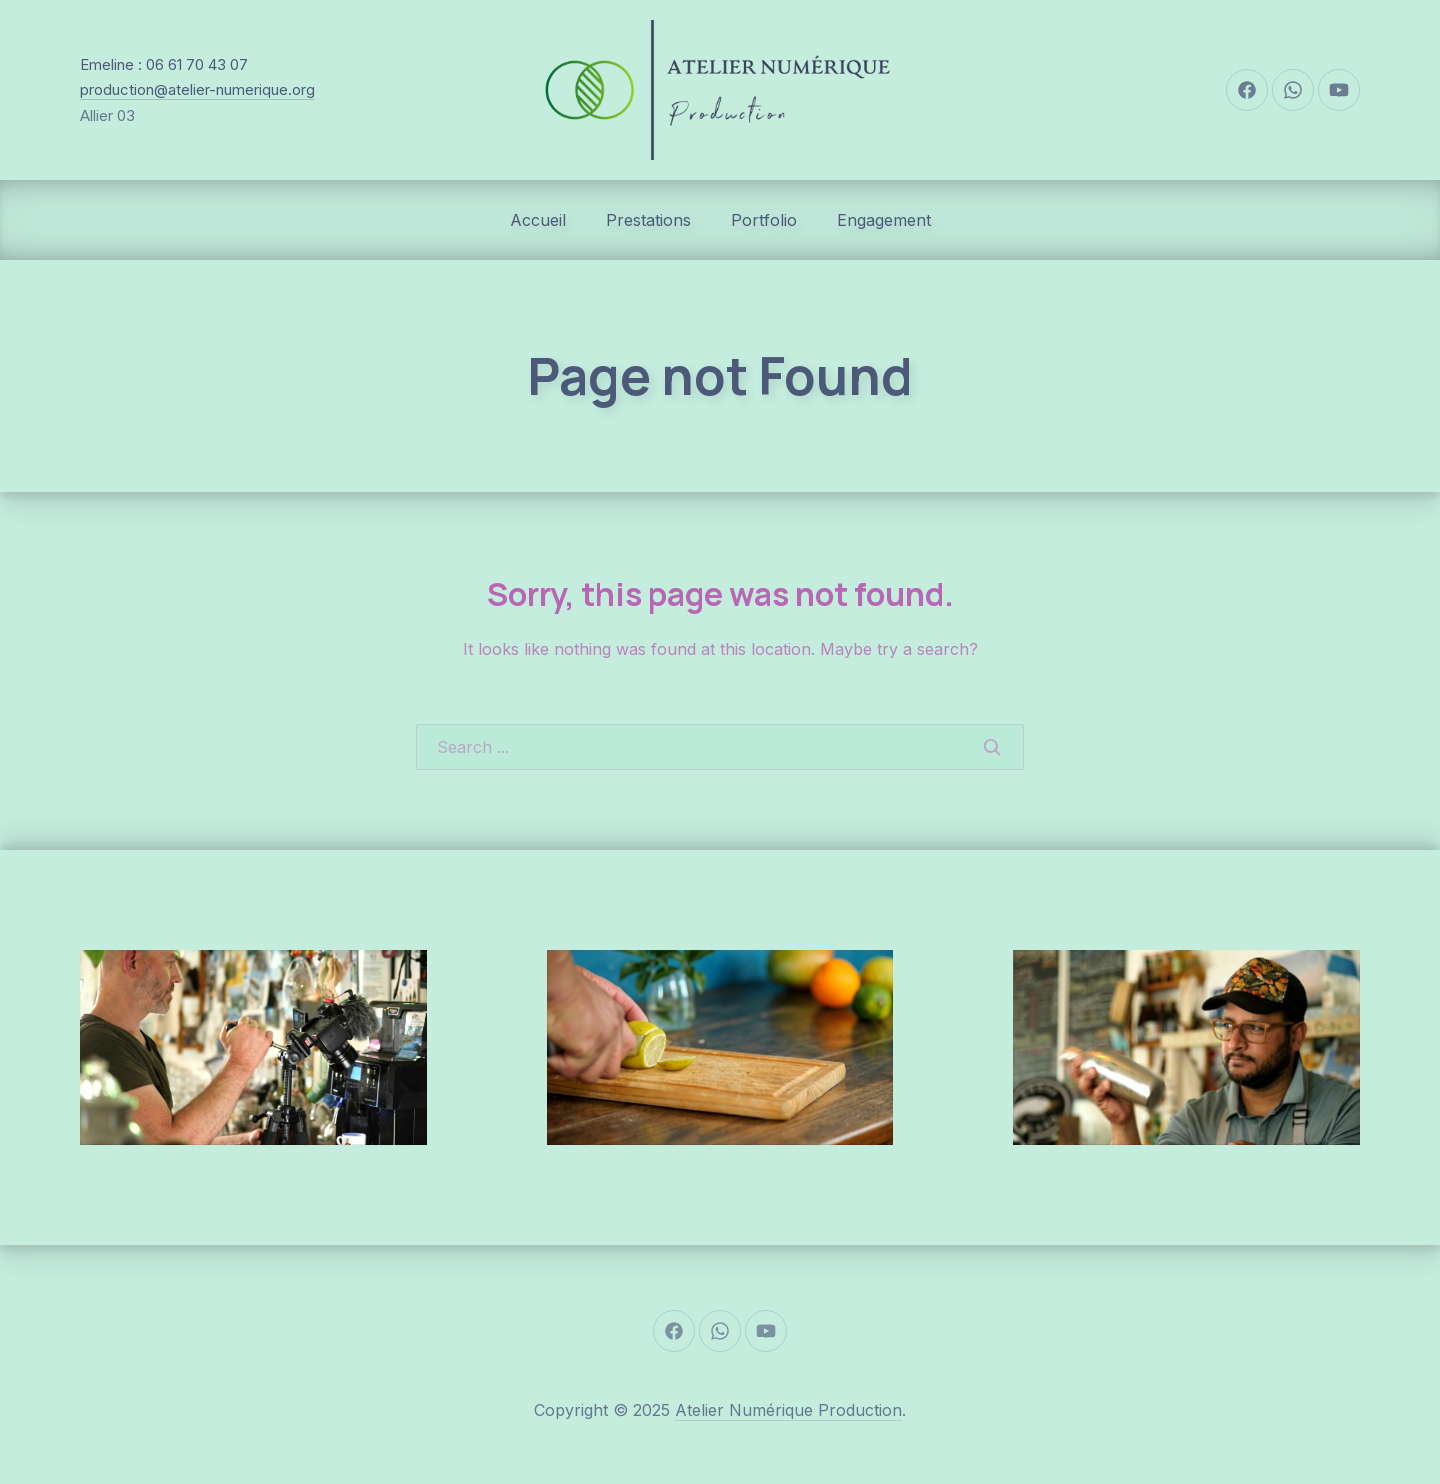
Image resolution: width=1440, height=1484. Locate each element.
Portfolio (764, 220)
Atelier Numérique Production (788, 1410)
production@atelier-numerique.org (197, 89)
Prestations (648, 220)
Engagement (884, 220)
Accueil (538, 220)
